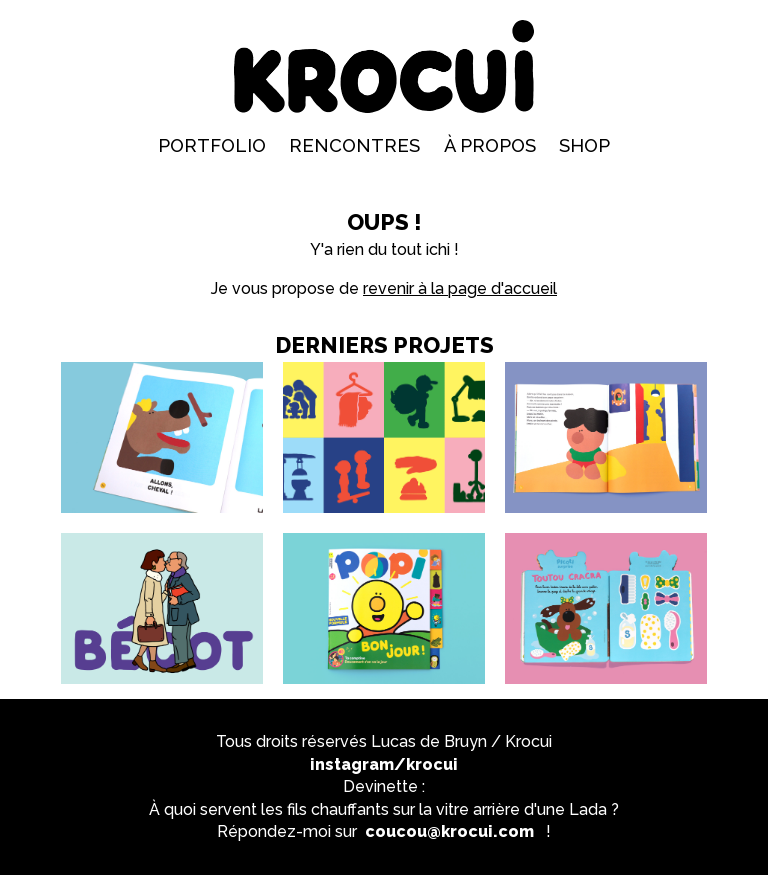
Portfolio (212, 145)
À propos (490, 145)
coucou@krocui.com (449, 831)
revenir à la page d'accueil (460, 288)
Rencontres (354, 145)
